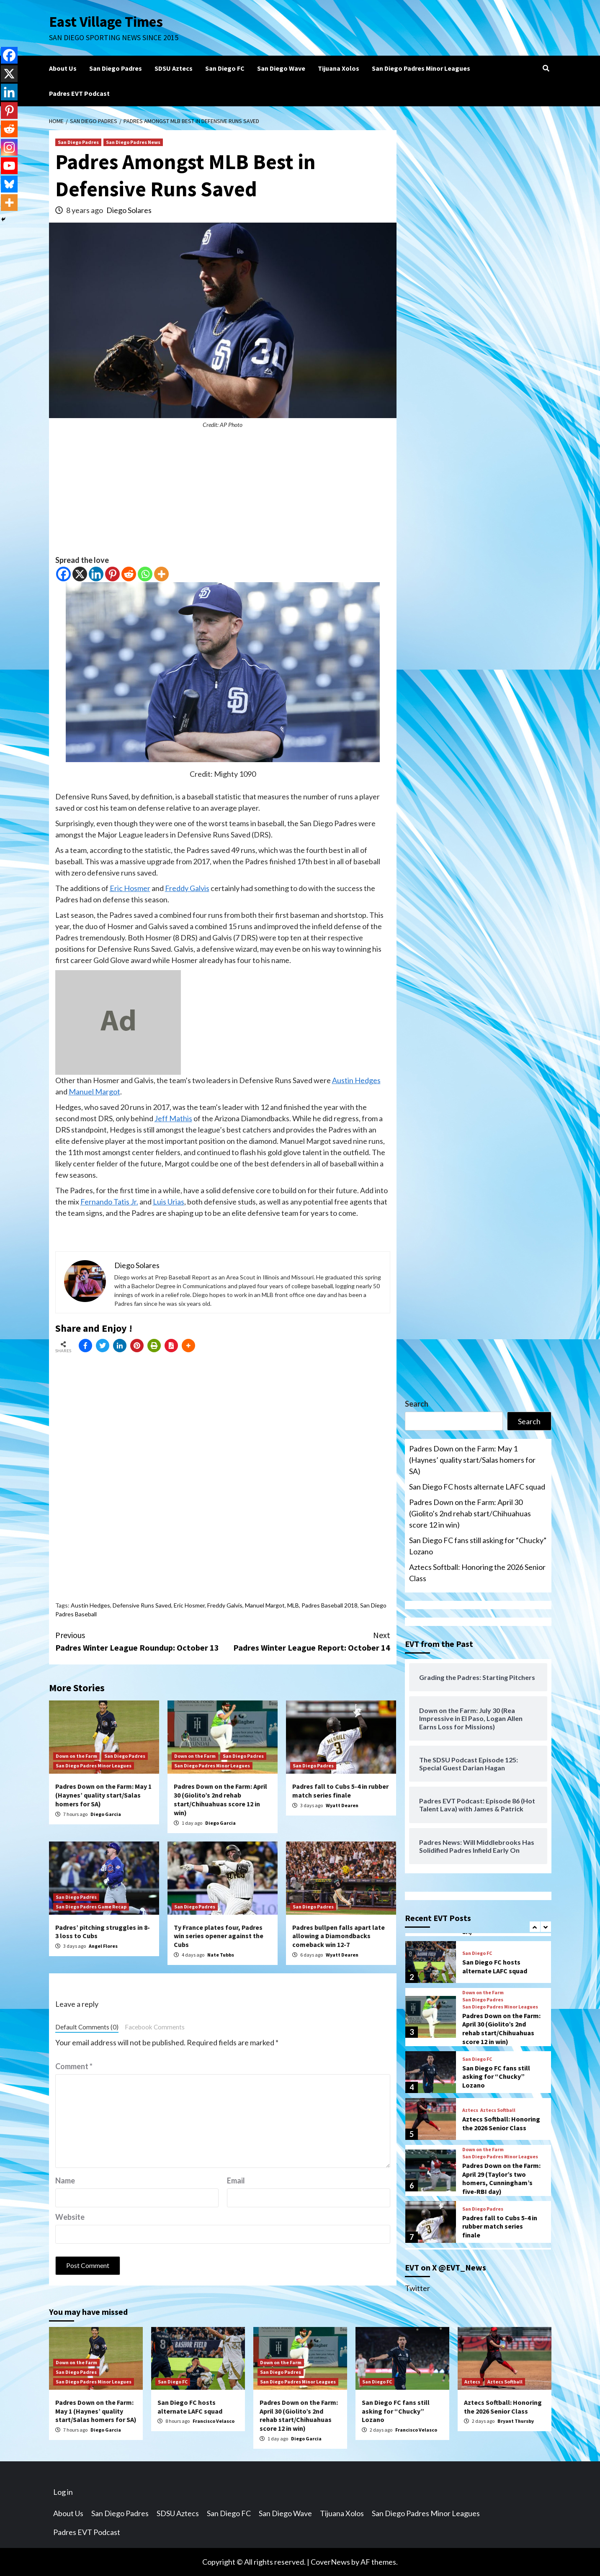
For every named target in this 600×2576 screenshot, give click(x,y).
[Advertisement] (222, 496)
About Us (63, 68)
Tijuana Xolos (338, 68)
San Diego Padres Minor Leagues (421, 68)
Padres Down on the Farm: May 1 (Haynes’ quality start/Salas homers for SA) (103, 1795)
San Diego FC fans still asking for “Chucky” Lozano (477, 1546)
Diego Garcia (105, 1814)
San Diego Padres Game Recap (91, 1906)
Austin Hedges (356, 1080)
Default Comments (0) (86, 2027)
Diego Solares (129, 210)
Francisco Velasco (213, 2421)
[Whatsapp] (145, 574)
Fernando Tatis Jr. (109, 1201)
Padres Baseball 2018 (329, 1605)
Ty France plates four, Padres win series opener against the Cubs (218, 1936)
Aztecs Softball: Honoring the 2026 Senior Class (477, 1572)
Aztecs (470, 2110)
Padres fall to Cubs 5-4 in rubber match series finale (340, 1790)
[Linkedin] (96, 574)
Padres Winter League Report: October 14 (306, 1641)
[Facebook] (63, 574)
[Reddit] (128, 574)
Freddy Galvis (187, 888)
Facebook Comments (155, 2027)
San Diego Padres (115, 68)
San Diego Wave (281, 68)
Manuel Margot (94, 1091)
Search (416, 1403)
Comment (74, 2066)
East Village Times (106, 22)
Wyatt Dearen (342, 1805)
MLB (293, 1605)
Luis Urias (168, 1201)
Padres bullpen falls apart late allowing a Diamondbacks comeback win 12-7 (338, 1936)
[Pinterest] (112, 574)
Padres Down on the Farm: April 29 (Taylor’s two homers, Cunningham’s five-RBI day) (501, 2178)
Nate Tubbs (220, 1955)
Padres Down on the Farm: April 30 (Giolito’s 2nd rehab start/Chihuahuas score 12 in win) (220, 1799)
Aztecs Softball (497, 2110)
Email (236, 2180)
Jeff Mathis (173, 1118)
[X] (79, 574)
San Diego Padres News (133, 142)
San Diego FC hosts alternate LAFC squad (477, 1486)
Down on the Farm (76, 1756)
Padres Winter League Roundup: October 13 (139, 1641)
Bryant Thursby (515, 2421)
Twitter (417, 2288)
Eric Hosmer (130, 888)
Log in (63, 2491)
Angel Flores (103, 1946)
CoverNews (330, 2561)
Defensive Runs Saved (142, 1605)
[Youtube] (9, 165)
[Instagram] (9, 147)
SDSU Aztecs (174, 68)
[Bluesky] (9, 184)
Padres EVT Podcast (79, 93)
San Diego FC (225, 68)
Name (65, 2180)
